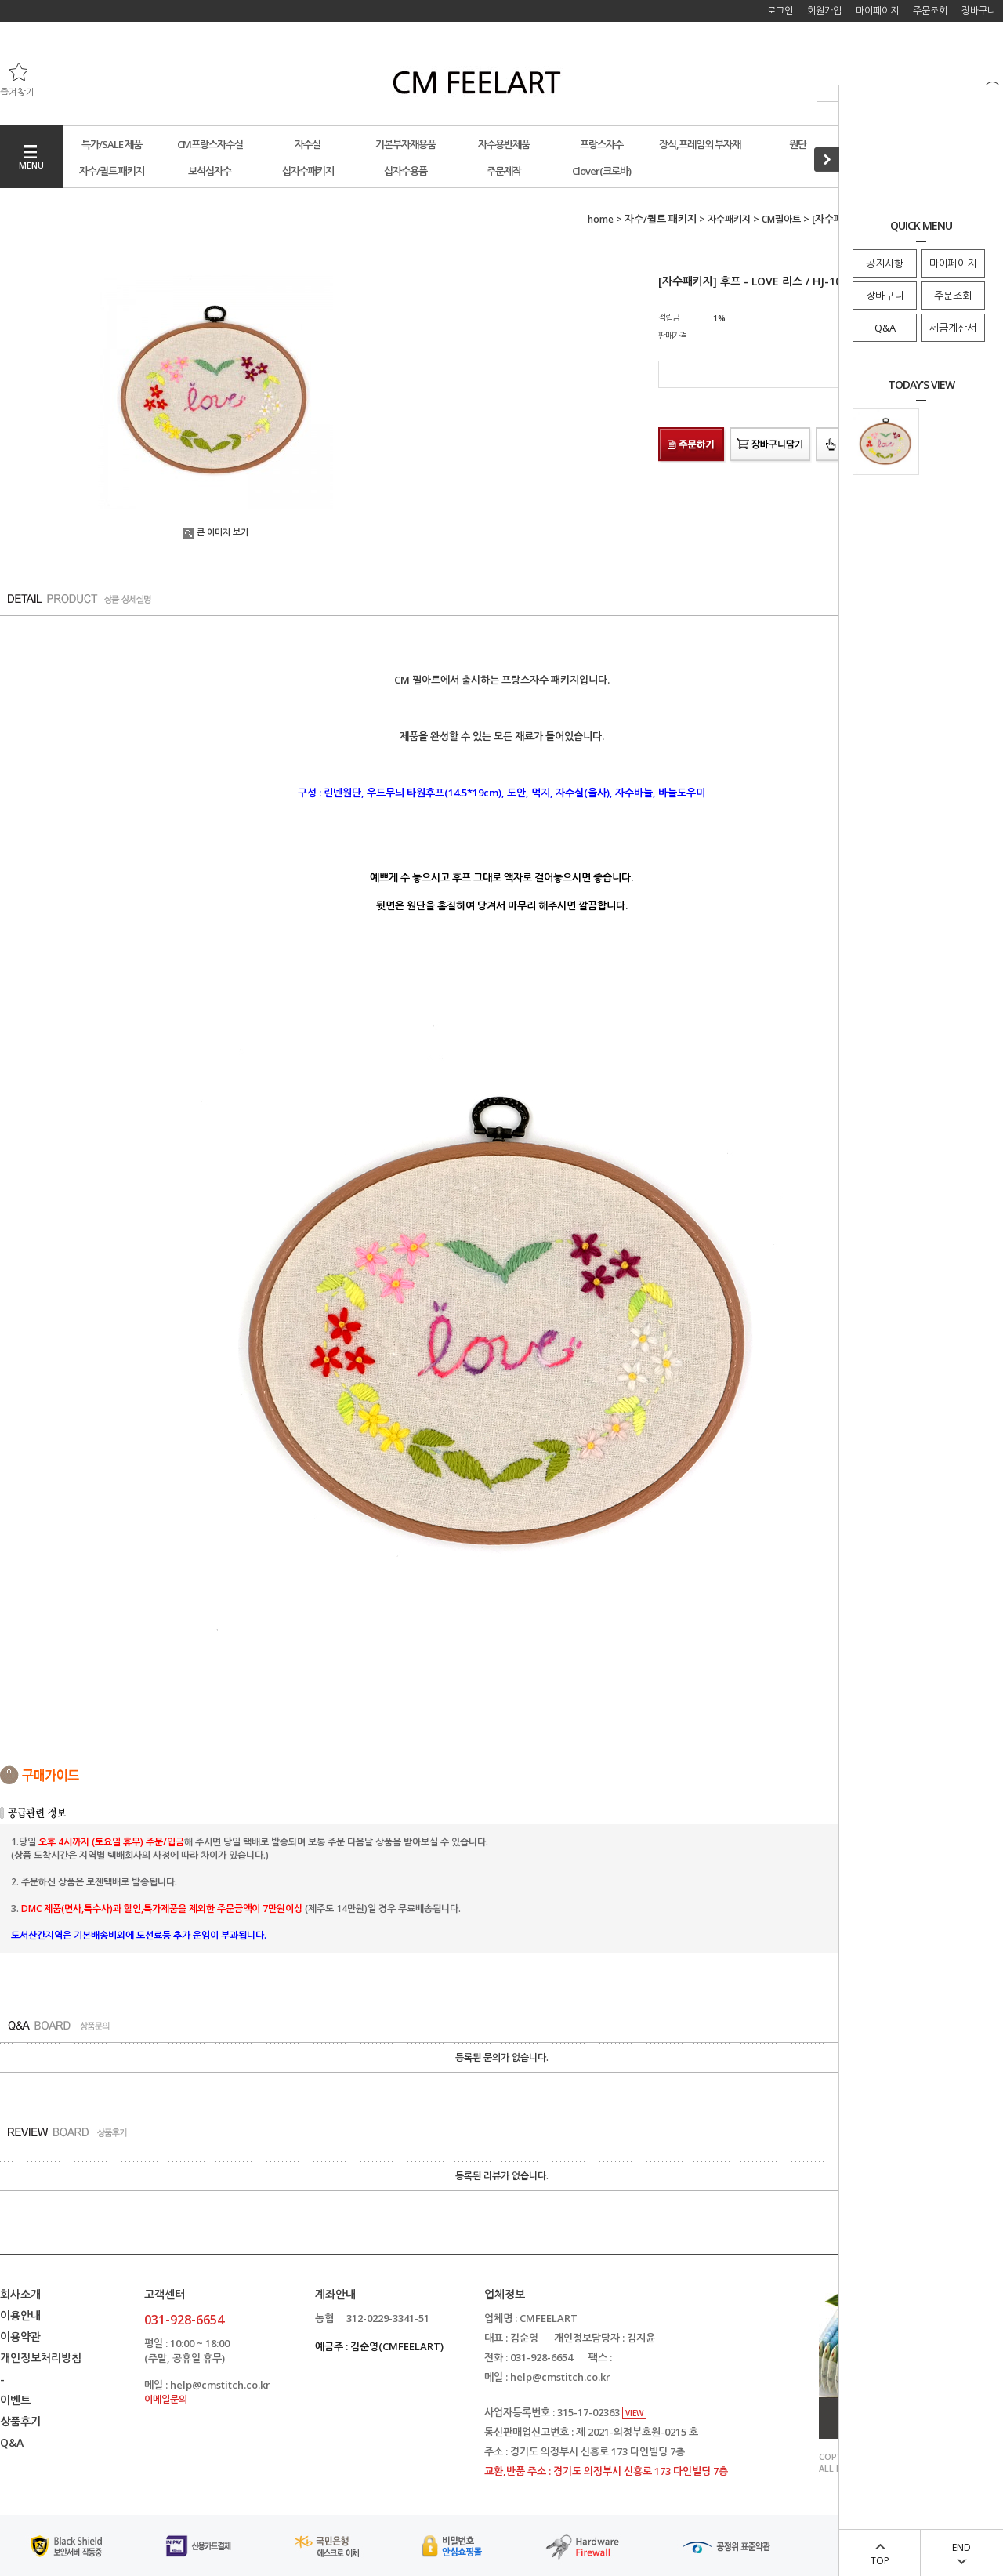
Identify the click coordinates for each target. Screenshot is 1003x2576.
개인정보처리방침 (40, 2357)
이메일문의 (165, 2399)
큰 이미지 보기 (215, 532)
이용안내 (20, 2315)
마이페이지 (952, 263)
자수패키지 (729, 219)
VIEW (634, 2412)
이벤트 (15, 2400)
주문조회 (953, 295)
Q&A (885, 328)
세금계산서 (952, 328)
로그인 (780, 10)
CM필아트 (781, 219)
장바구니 (884, 295)
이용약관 (20, 2336)
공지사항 (884, 263)
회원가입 (824, 10)
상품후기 (20, 2421)
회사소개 (20, 2294)
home (601, 219)
